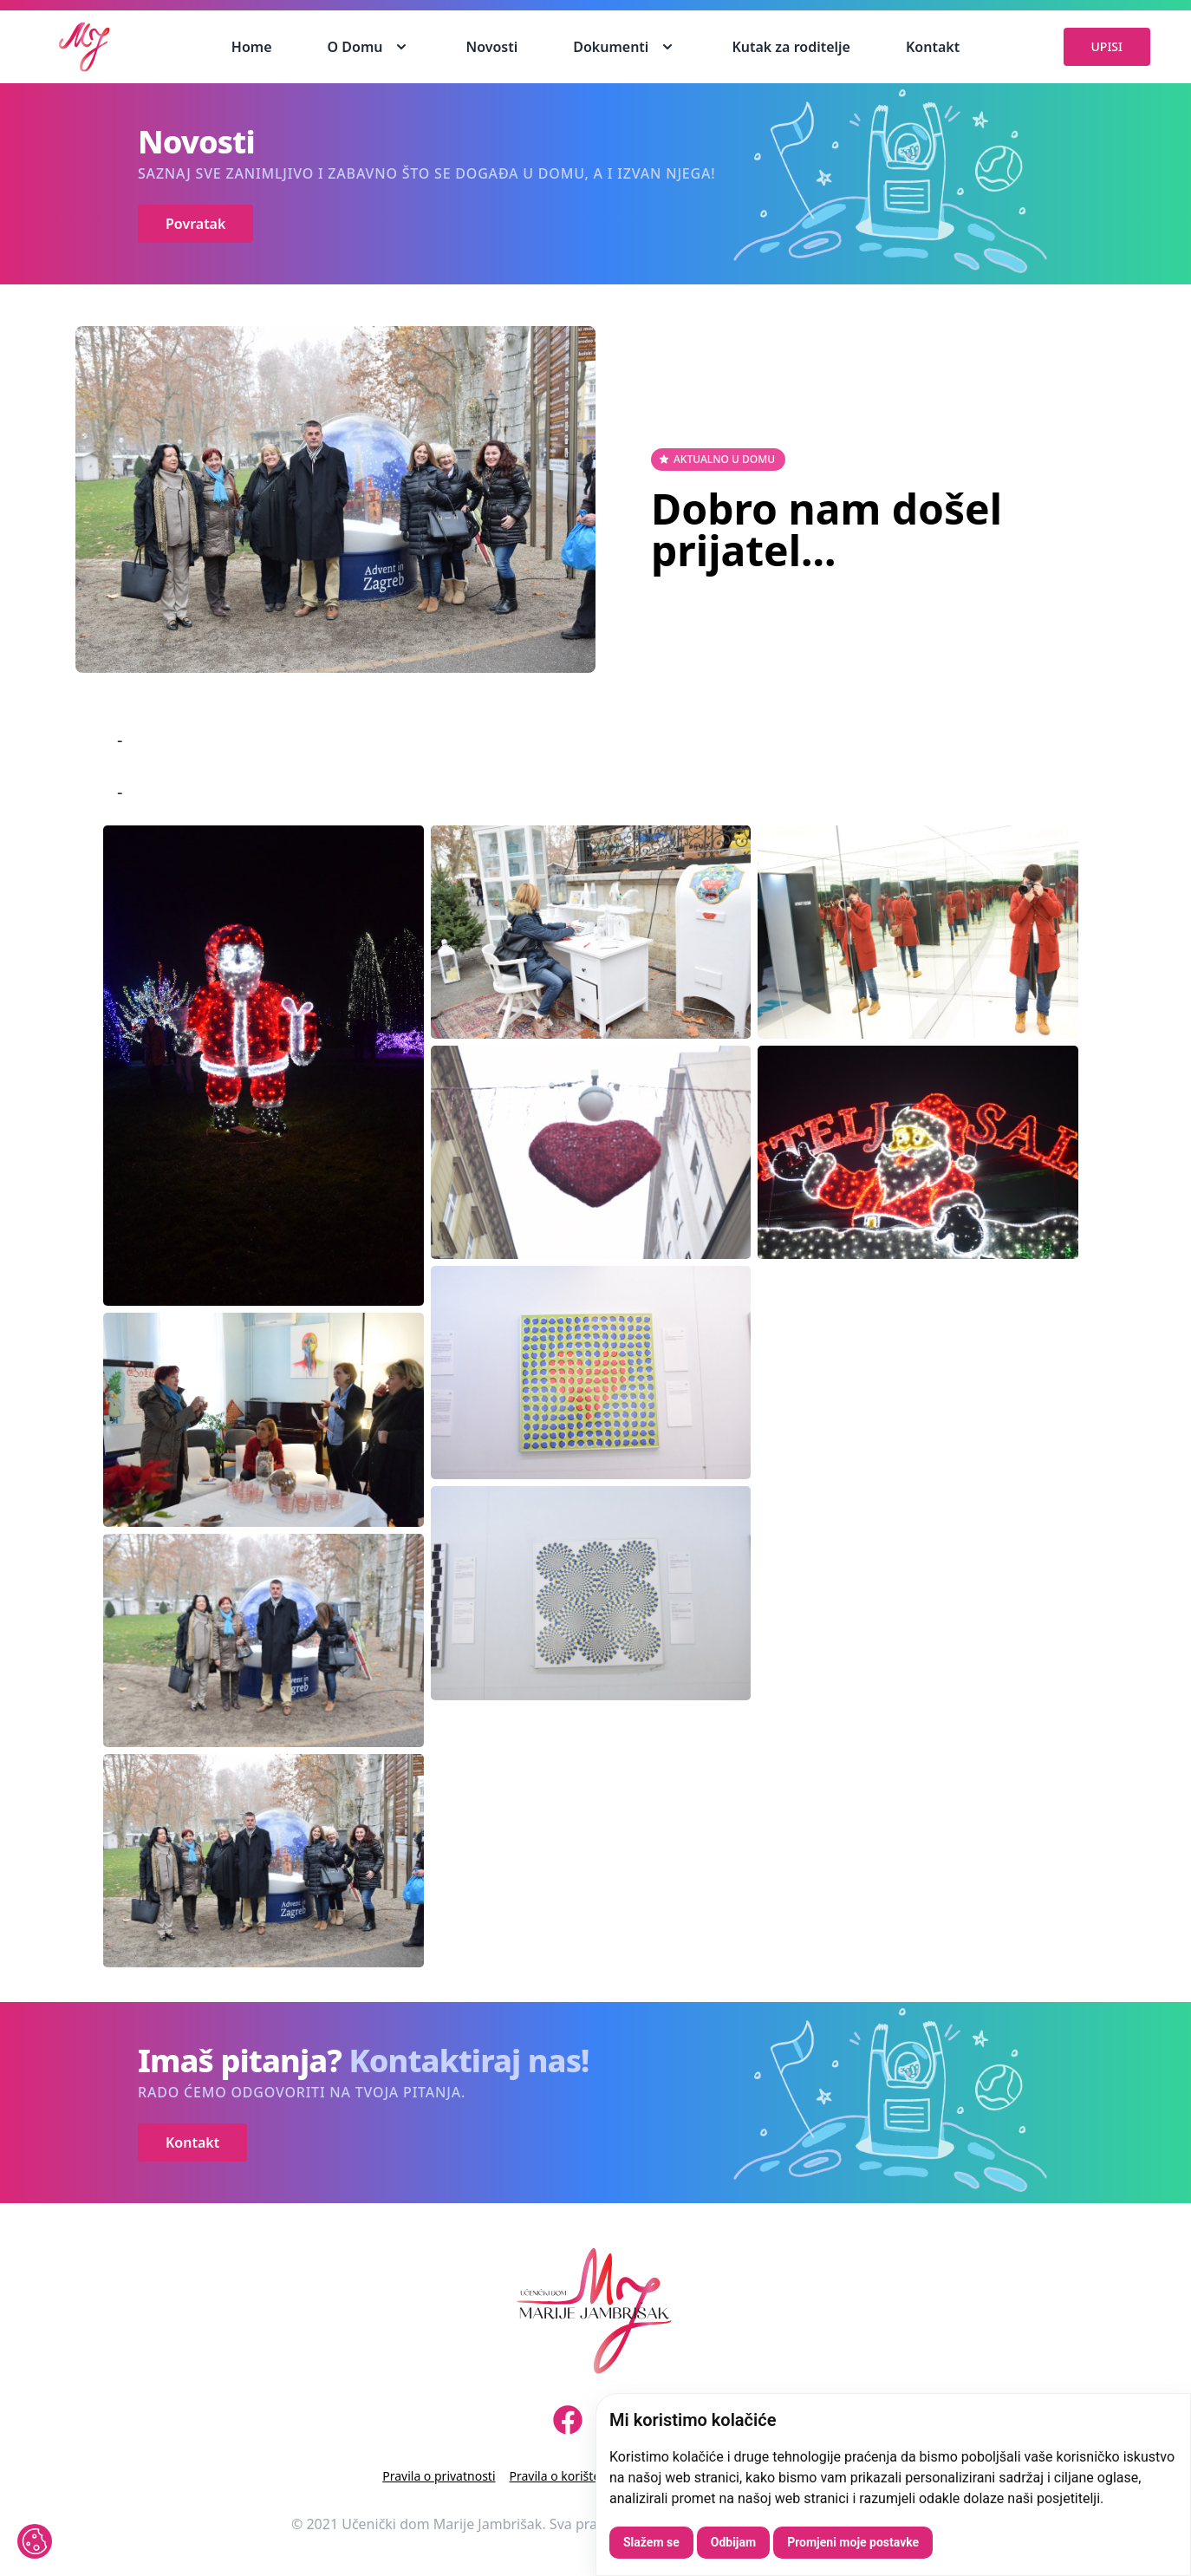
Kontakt (933, 46)
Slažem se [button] (651, 2542)
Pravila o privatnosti (438, 2476)
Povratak (195, 223)
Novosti (491, 46)
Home (251, 46)
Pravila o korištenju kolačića (588, 2476)
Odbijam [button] (733, 2542)
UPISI (1107, 46)
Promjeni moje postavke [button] (853, 2542)
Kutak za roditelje (791, 46)
